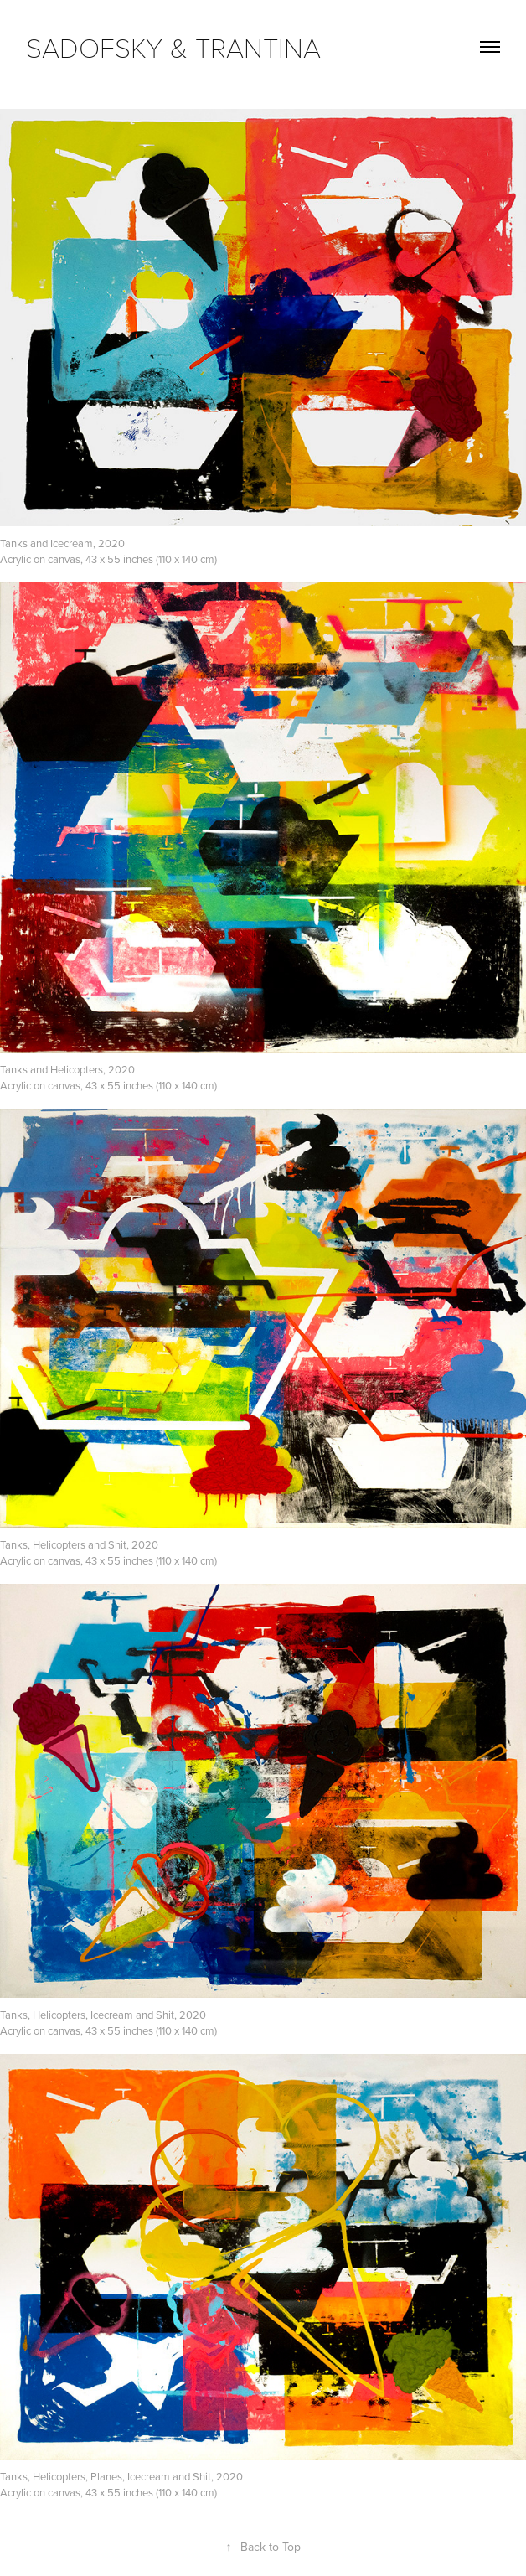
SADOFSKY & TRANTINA (173, 46)
